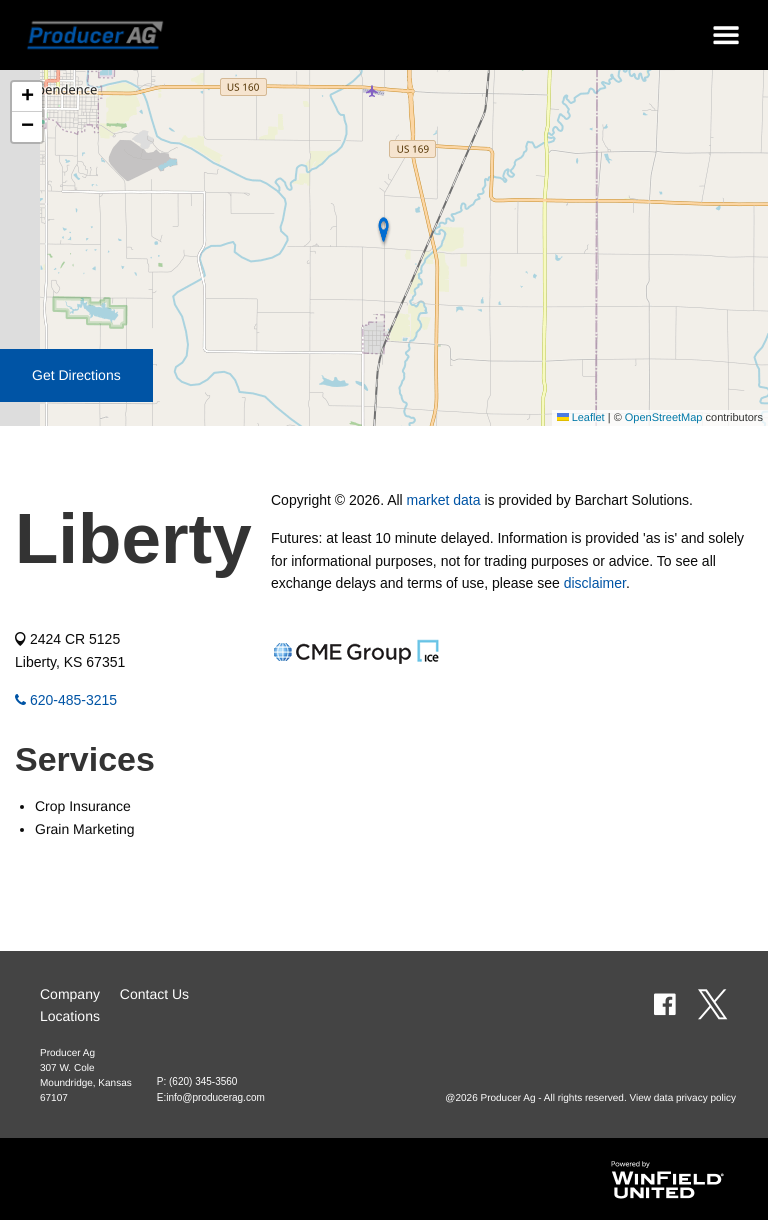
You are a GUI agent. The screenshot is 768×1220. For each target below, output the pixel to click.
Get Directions (76, 375)
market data (444, 500)
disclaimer (595, 583)
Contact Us (154, 994)
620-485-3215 (66, 700)
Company (70, 994)
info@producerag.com (215, 1097)
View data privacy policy (682, 1098)
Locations (70, 1016)
